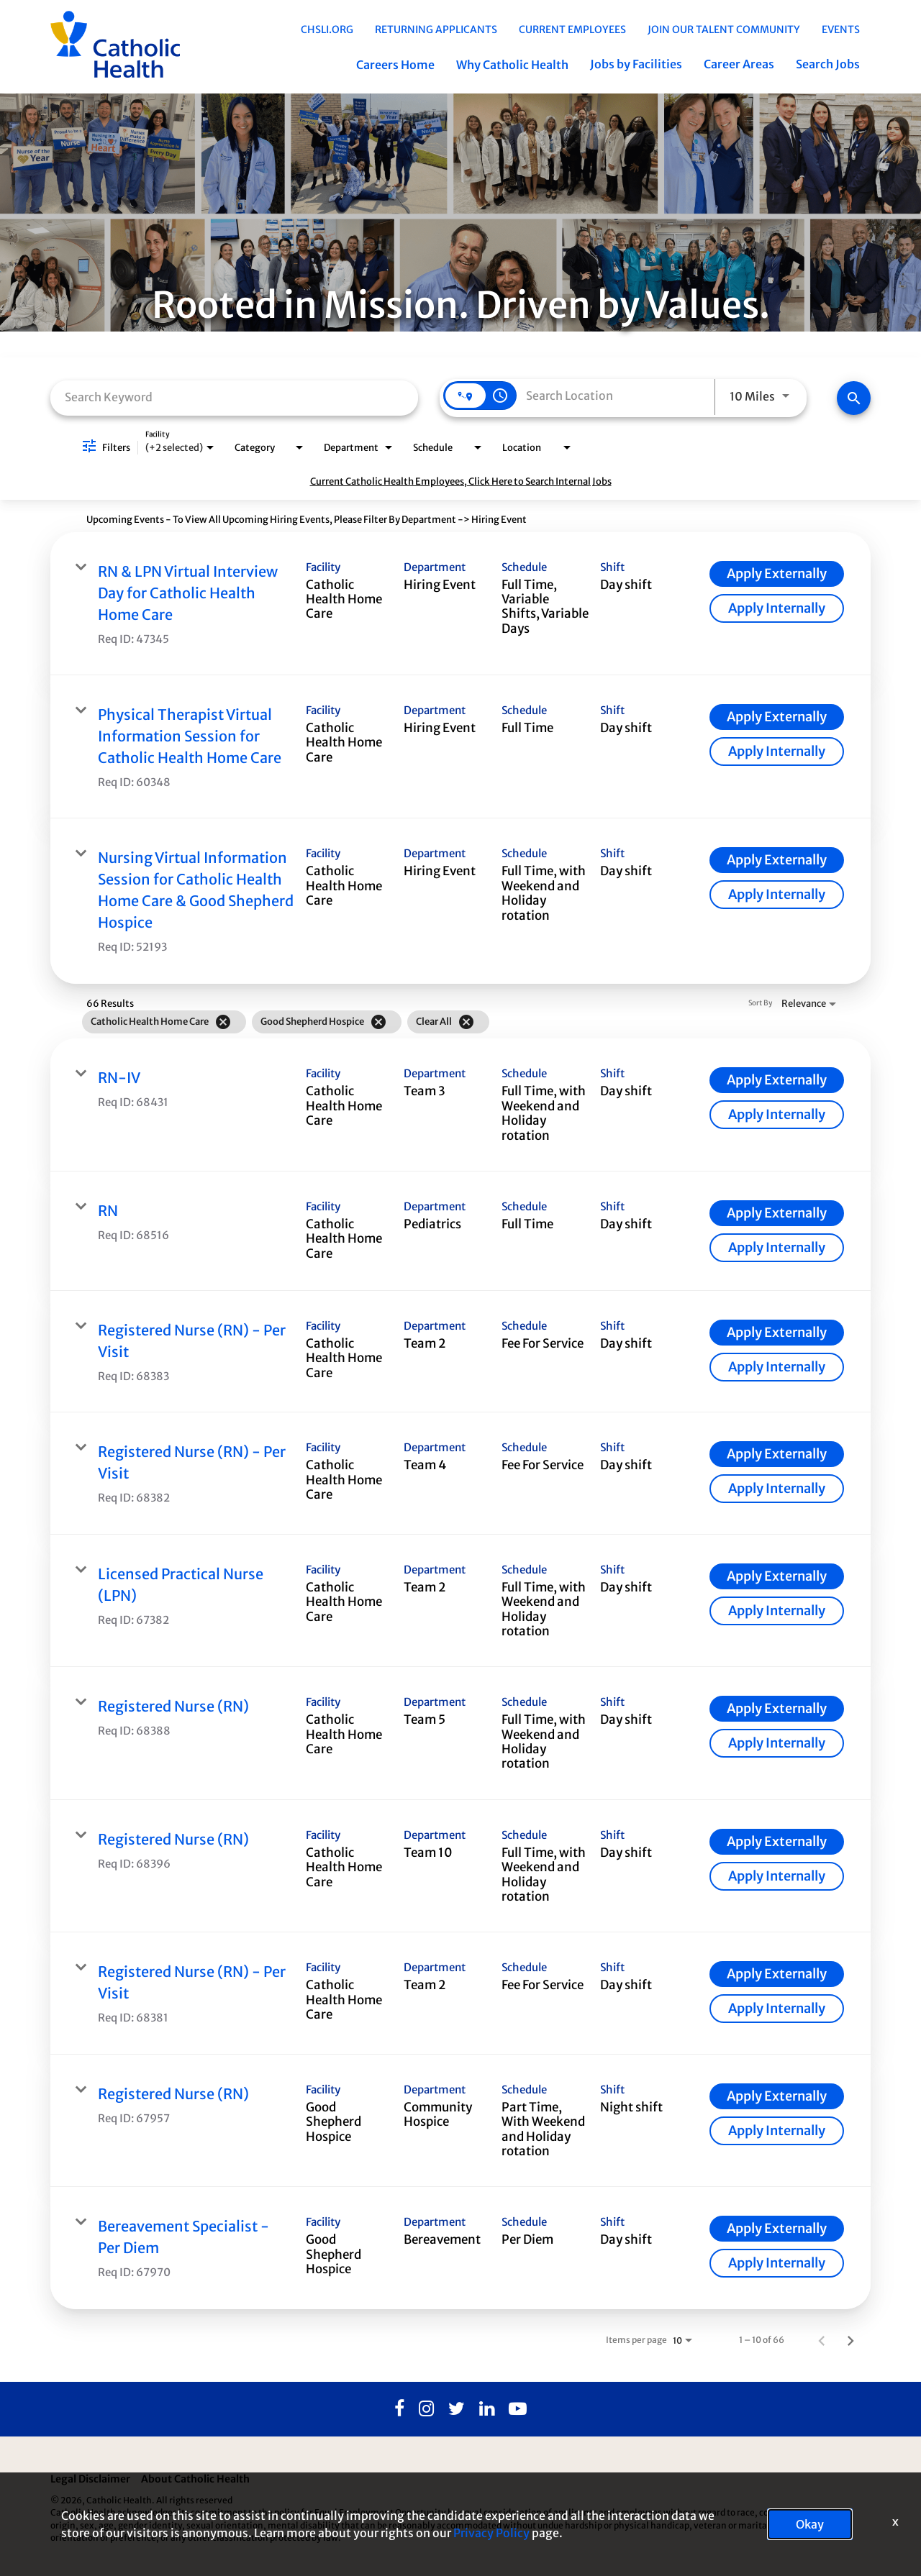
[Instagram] (426, 2409)
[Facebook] (399, 2409)
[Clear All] (466, 1022)
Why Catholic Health (512, 65)
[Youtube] (518, 2409)
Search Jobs (828, 64)
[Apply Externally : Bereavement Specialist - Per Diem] (776, 2229)
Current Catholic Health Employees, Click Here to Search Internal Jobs (461, 481)
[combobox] (234, 397)
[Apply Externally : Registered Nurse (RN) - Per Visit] (776, 1333)
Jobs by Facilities (636, 64)
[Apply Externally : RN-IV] (776, 1080)
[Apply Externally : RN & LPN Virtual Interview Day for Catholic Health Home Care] (776, 574)
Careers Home (395, 65)
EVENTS (841, 29)
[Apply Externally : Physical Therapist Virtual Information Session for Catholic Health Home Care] (776, 717)
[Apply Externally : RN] (776, 1213)
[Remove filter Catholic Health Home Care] (223, 1022)
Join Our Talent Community (724, 29)
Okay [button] (810, 2524)
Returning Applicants (436, 29)
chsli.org (327, 29)
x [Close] (895, 2521)
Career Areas (739, 64)
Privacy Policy (491, 2533)
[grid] (431, 1022)
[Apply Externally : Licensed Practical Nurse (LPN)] (776, 1576)
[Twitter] (456, 2409)
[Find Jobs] (854, 398)
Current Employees (572, 29)
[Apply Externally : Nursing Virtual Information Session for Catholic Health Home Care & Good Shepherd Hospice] (776, 860)
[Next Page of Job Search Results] (850, 2340)
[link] (460, 603)
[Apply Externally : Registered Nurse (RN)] (776, 1709)
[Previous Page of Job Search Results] (821, 2340)
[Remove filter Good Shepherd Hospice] (378, 1022)
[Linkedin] (486, 2409)
